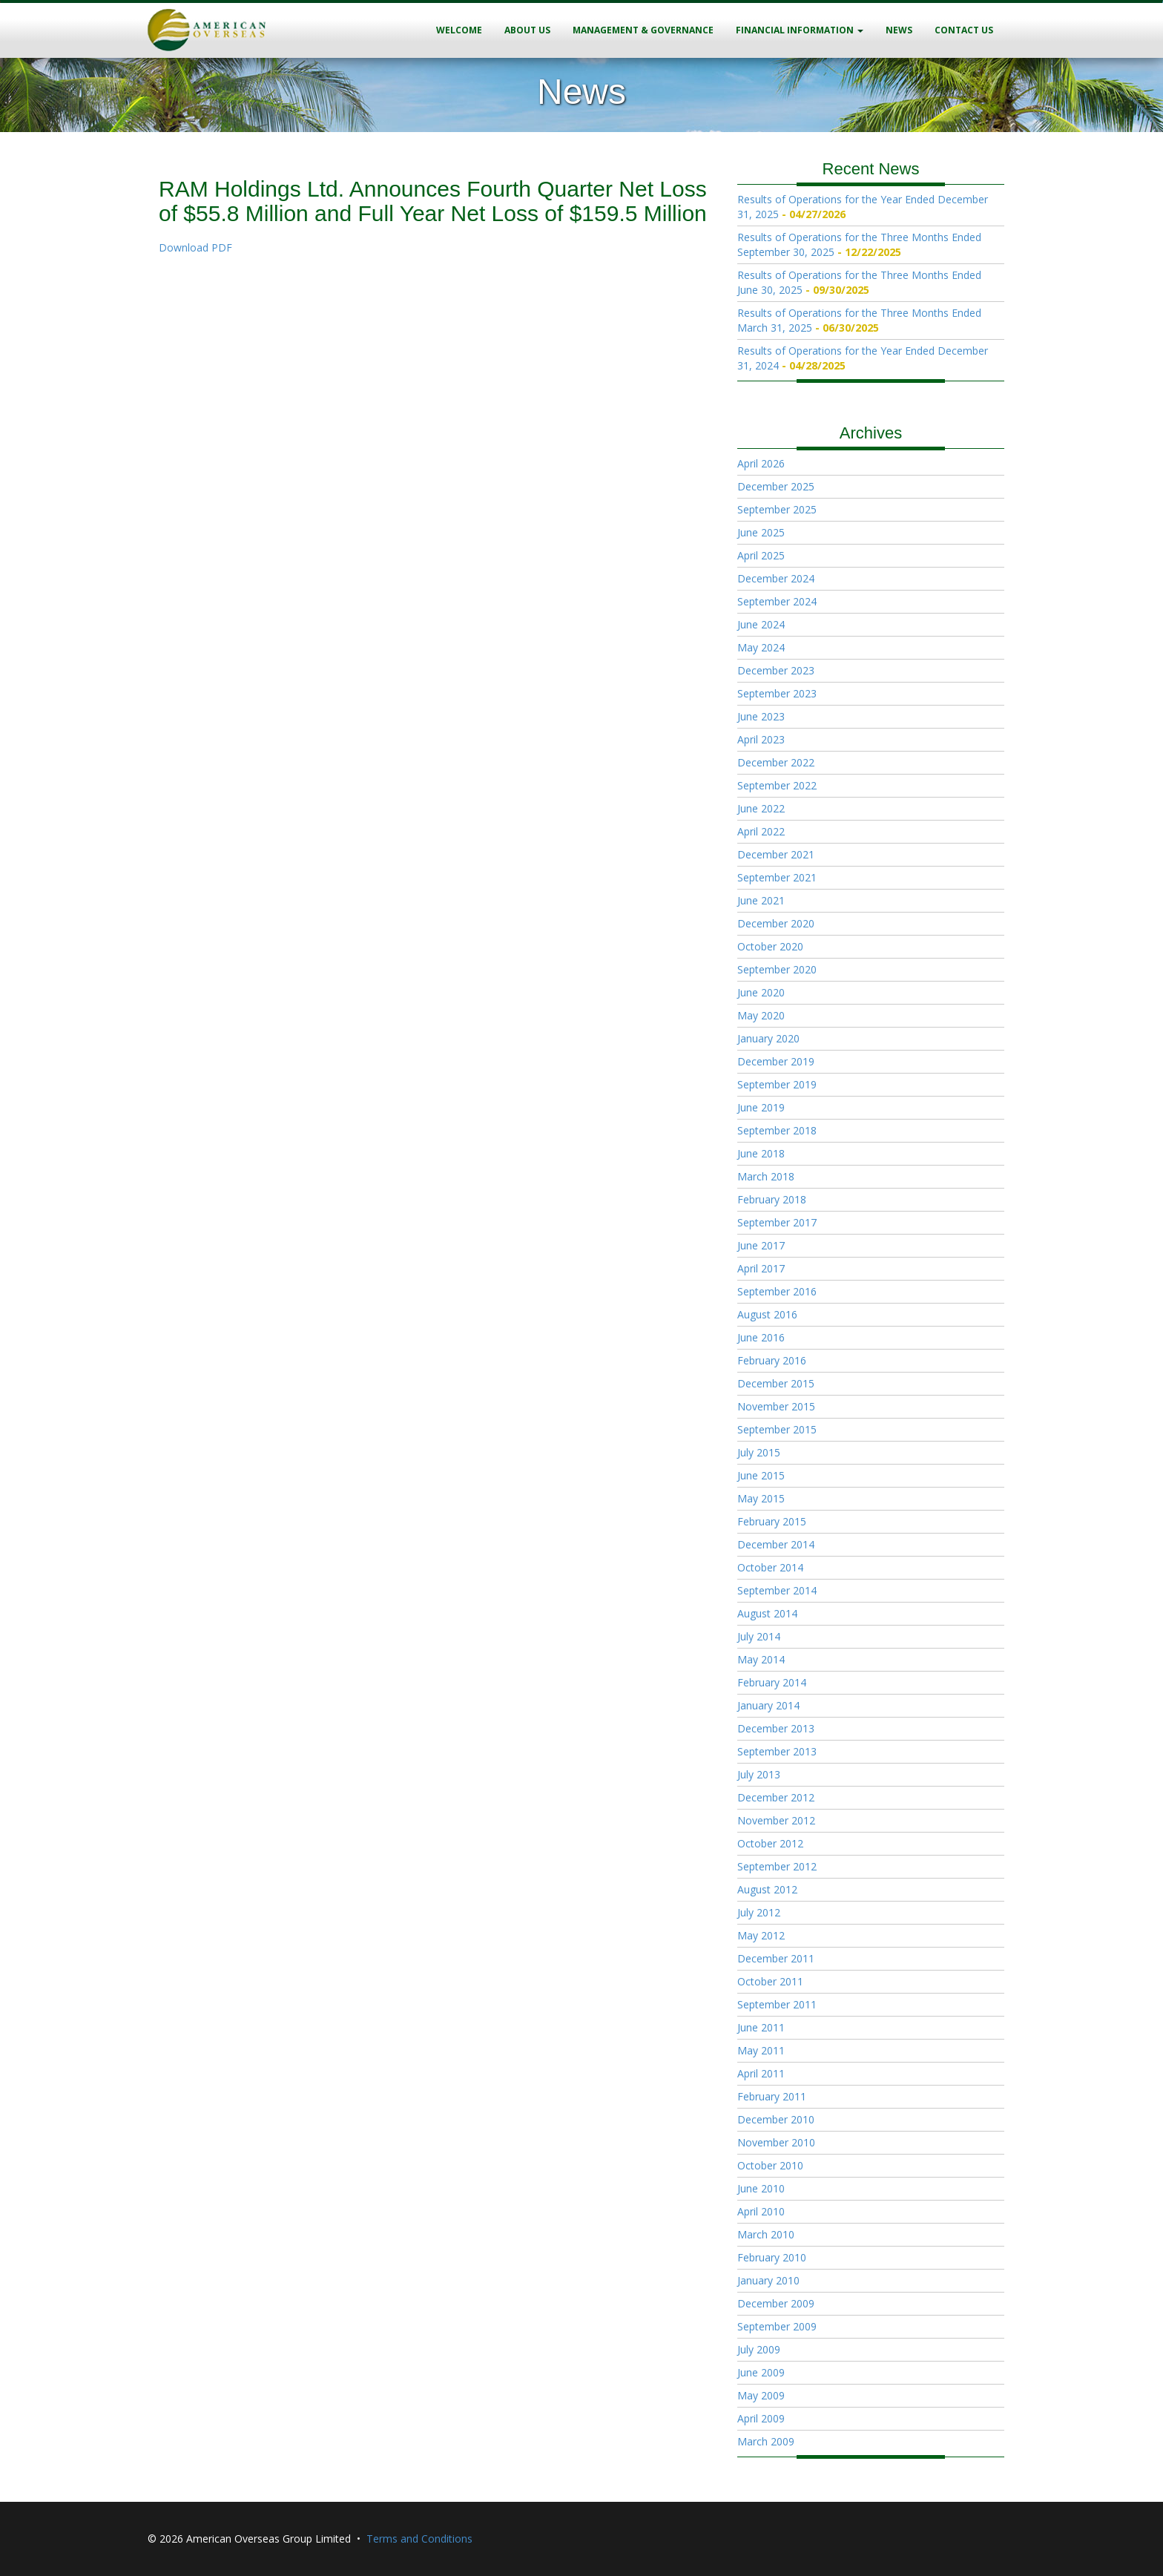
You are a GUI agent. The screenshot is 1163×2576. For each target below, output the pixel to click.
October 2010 (770, 2165)
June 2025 (761, 532)
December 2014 (775, 1544)
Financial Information (799, 30)
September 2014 (777, 1590)
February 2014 (771, 1682)
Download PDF (195, 247)
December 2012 (775, 1797)
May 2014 (761, 1659)
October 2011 (770, 1981)
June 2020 (761, 992)
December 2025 (775, 486)
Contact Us (964, 30)
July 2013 (758, 1774)
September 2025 (777, 509)
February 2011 (771, 2096)
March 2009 (765, 2441)
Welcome (459, 30)
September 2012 (777, 1866)
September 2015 (777, 1429)
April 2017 (761, 1268)
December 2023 (775, 670)
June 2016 (761, 1337)
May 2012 (761, 1935)
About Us (527, 30)
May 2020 (761, 1015)
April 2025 (761, 555)
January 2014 (768, 1705)
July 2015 (758, 1452)
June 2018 (761, 1153)
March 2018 (765, 1176)
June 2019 (761, 1107)
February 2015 (771, 1521)
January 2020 (768, 1038)
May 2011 (761, 2050)
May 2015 (761, 1498)
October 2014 (770, 1567)
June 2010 (761, 2188)
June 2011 (761, 2027)
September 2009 (777, 2326)
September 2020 (777, 969)
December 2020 (775, 923)
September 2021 (777, 877)
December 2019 (775, 1061)
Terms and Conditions (419, 2538)
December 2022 (775, 762)
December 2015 (775, 1383)
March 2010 (765, 2234)
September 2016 (777, 1291)
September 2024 (777, 601)
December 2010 (775, 2119)
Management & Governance (643, 30)
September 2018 (777, 1130)
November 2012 (776, 1820)
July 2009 (758, 2349)
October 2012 (770, 1843)
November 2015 (776, 1406)
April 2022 (761, 831)
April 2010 (761, 2211)
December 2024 (775, 578)
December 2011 (775, 1958)
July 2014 (758, 1636)
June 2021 (761, 900)
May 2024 (761, 647)
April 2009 (761, 2418)
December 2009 (775, 2303)
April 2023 (761, 739)
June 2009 (761, 2372)
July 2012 (758, 1912)
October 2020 (770, 946)
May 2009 (761, 2395)
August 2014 (767, 1613)
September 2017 (777, 1222)
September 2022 (777, 785)
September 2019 (777, 1084)
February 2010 (771, 2257)
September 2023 (777, 693)
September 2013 (777, 1751)
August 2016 (767, 1314)
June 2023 (761, 716)
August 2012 (767, 1889)
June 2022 (761, 808)
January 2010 (768, 2280)
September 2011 (777, 2004)
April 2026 (761, 463)
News (899, 30)
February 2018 (771, 1199)
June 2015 (761, 1475)
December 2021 (775, 854)
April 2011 (761, 2073)
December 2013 (775, 1728)
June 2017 (761, 1245)
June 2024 (761, 624)
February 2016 (771, 1360)
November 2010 (776, 2142)
